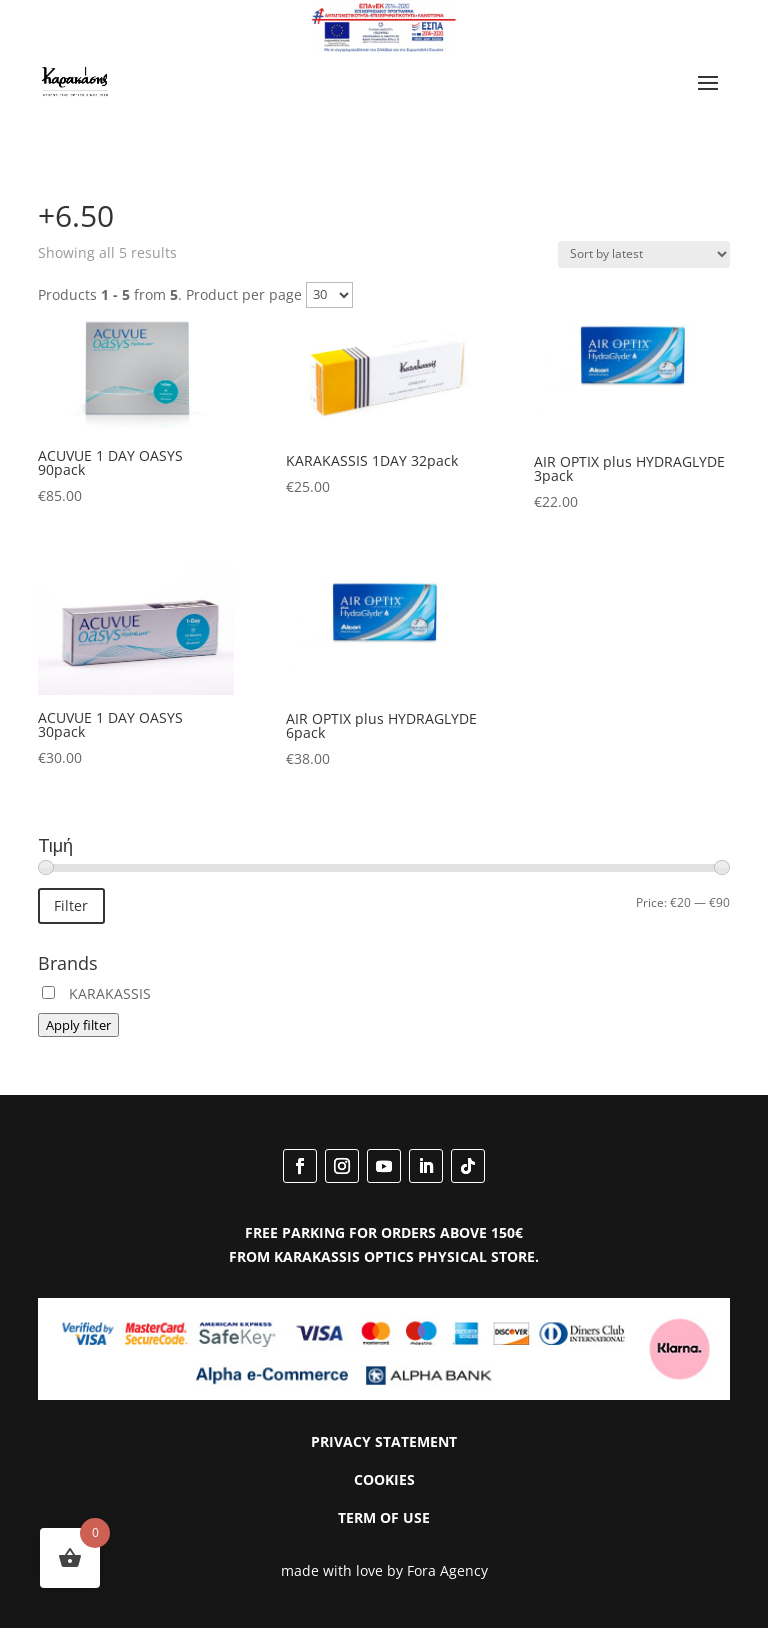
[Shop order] (644, 254)
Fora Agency (447, 1570)
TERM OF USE (384, 1517)
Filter (71, 905)
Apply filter (78, 1025)
